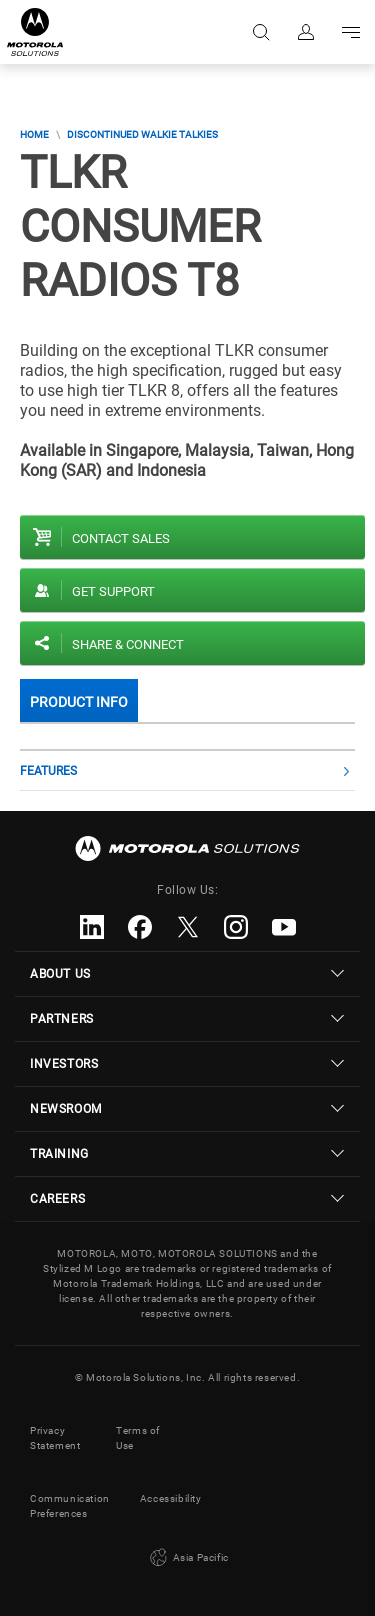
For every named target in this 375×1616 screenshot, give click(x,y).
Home (34, 134)
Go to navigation (349, 32)
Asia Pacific (187, 1558)
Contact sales (121, 538)
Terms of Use (138, 1438)
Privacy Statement (55, 1438)
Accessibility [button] (171, 1498)
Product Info (79, 702)
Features (48, 771)
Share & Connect (128, 644)
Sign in (304, 32)
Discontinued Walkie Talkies (142, 134)
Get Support (113, 591)
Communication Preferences (70, 1506)
